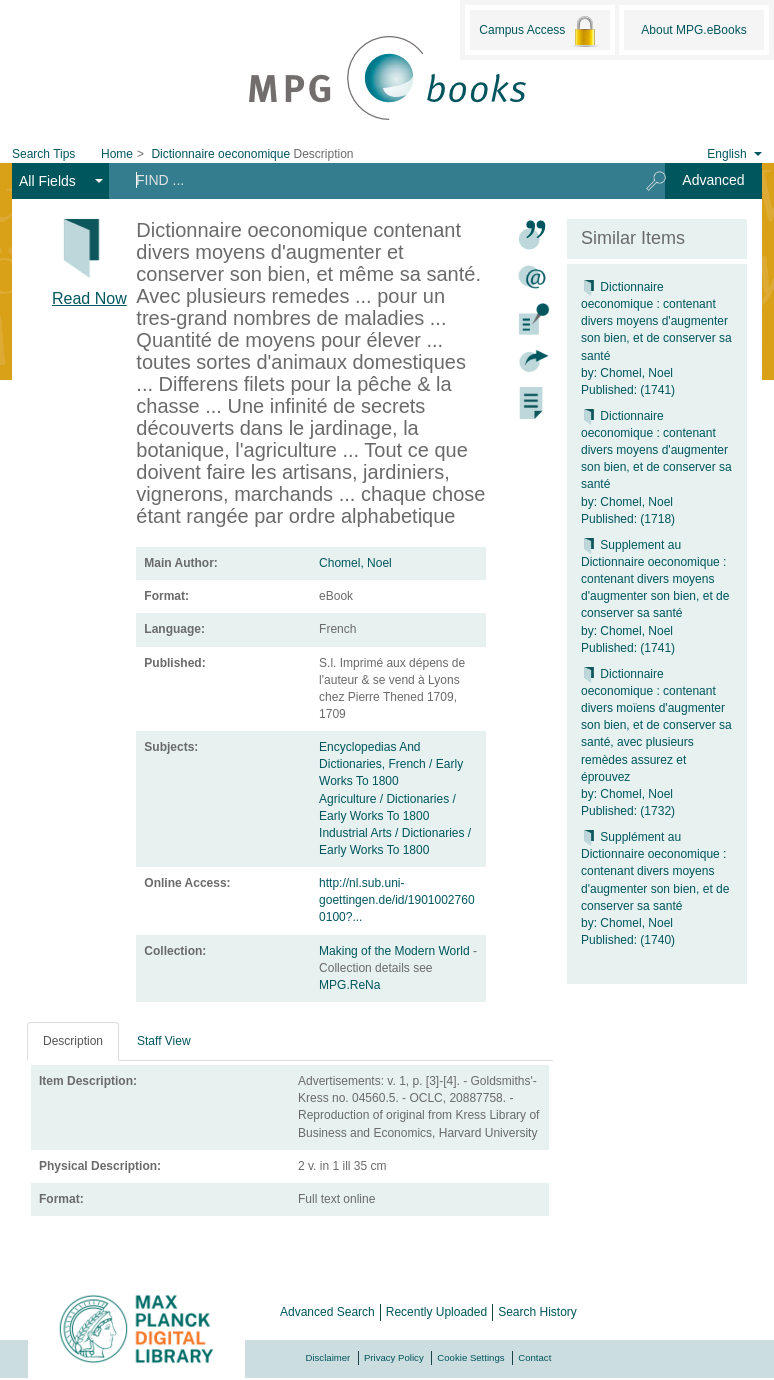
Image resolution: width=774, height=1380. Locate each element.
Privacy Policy (394, 1357)
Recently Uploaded (436, 1312)
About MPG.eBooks (693, 30)
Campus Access (539, 31)
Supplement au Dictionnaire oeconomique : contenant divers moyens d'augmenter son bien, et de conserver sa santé (655, 579)
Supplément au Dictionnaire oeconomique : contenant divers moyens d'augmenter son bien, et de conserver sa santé (655, 871)
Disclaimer (328, 1357)
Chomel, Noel (355, 563)
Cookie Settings (470, 1357)
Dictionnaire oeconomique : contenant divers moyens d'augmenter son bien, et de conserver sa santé (656, 321)
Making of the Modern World (396, 951)
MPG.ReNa (349, 985)
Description (73, 1041)
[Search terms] (370, 180)
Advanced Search (327, 1312)
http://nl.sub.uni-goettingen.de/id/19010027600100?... (396, 900)
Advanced (713, 180)
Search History (537, 1312)
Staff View (164, 1041)
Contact (534, 1357)
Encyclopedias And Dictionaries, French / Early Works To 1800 (391, 764)
